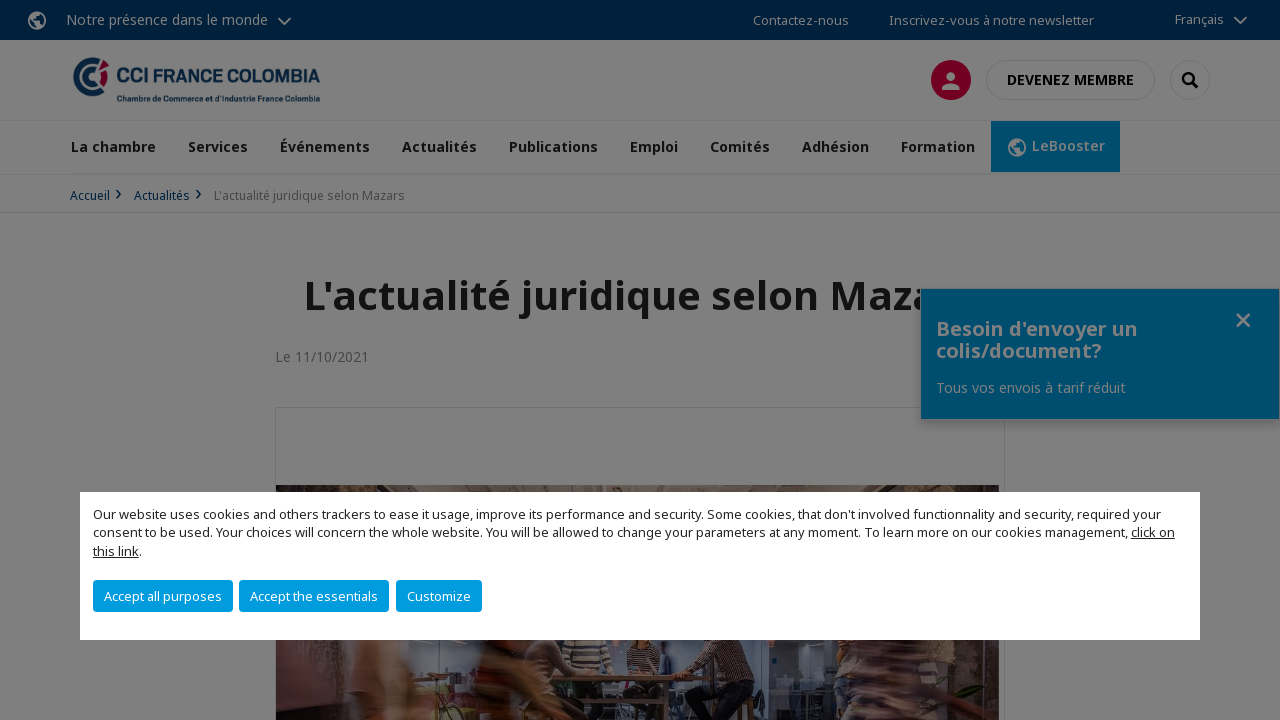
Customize (439, 596)
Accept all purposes (163, 596)
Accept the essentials (314, 596)
